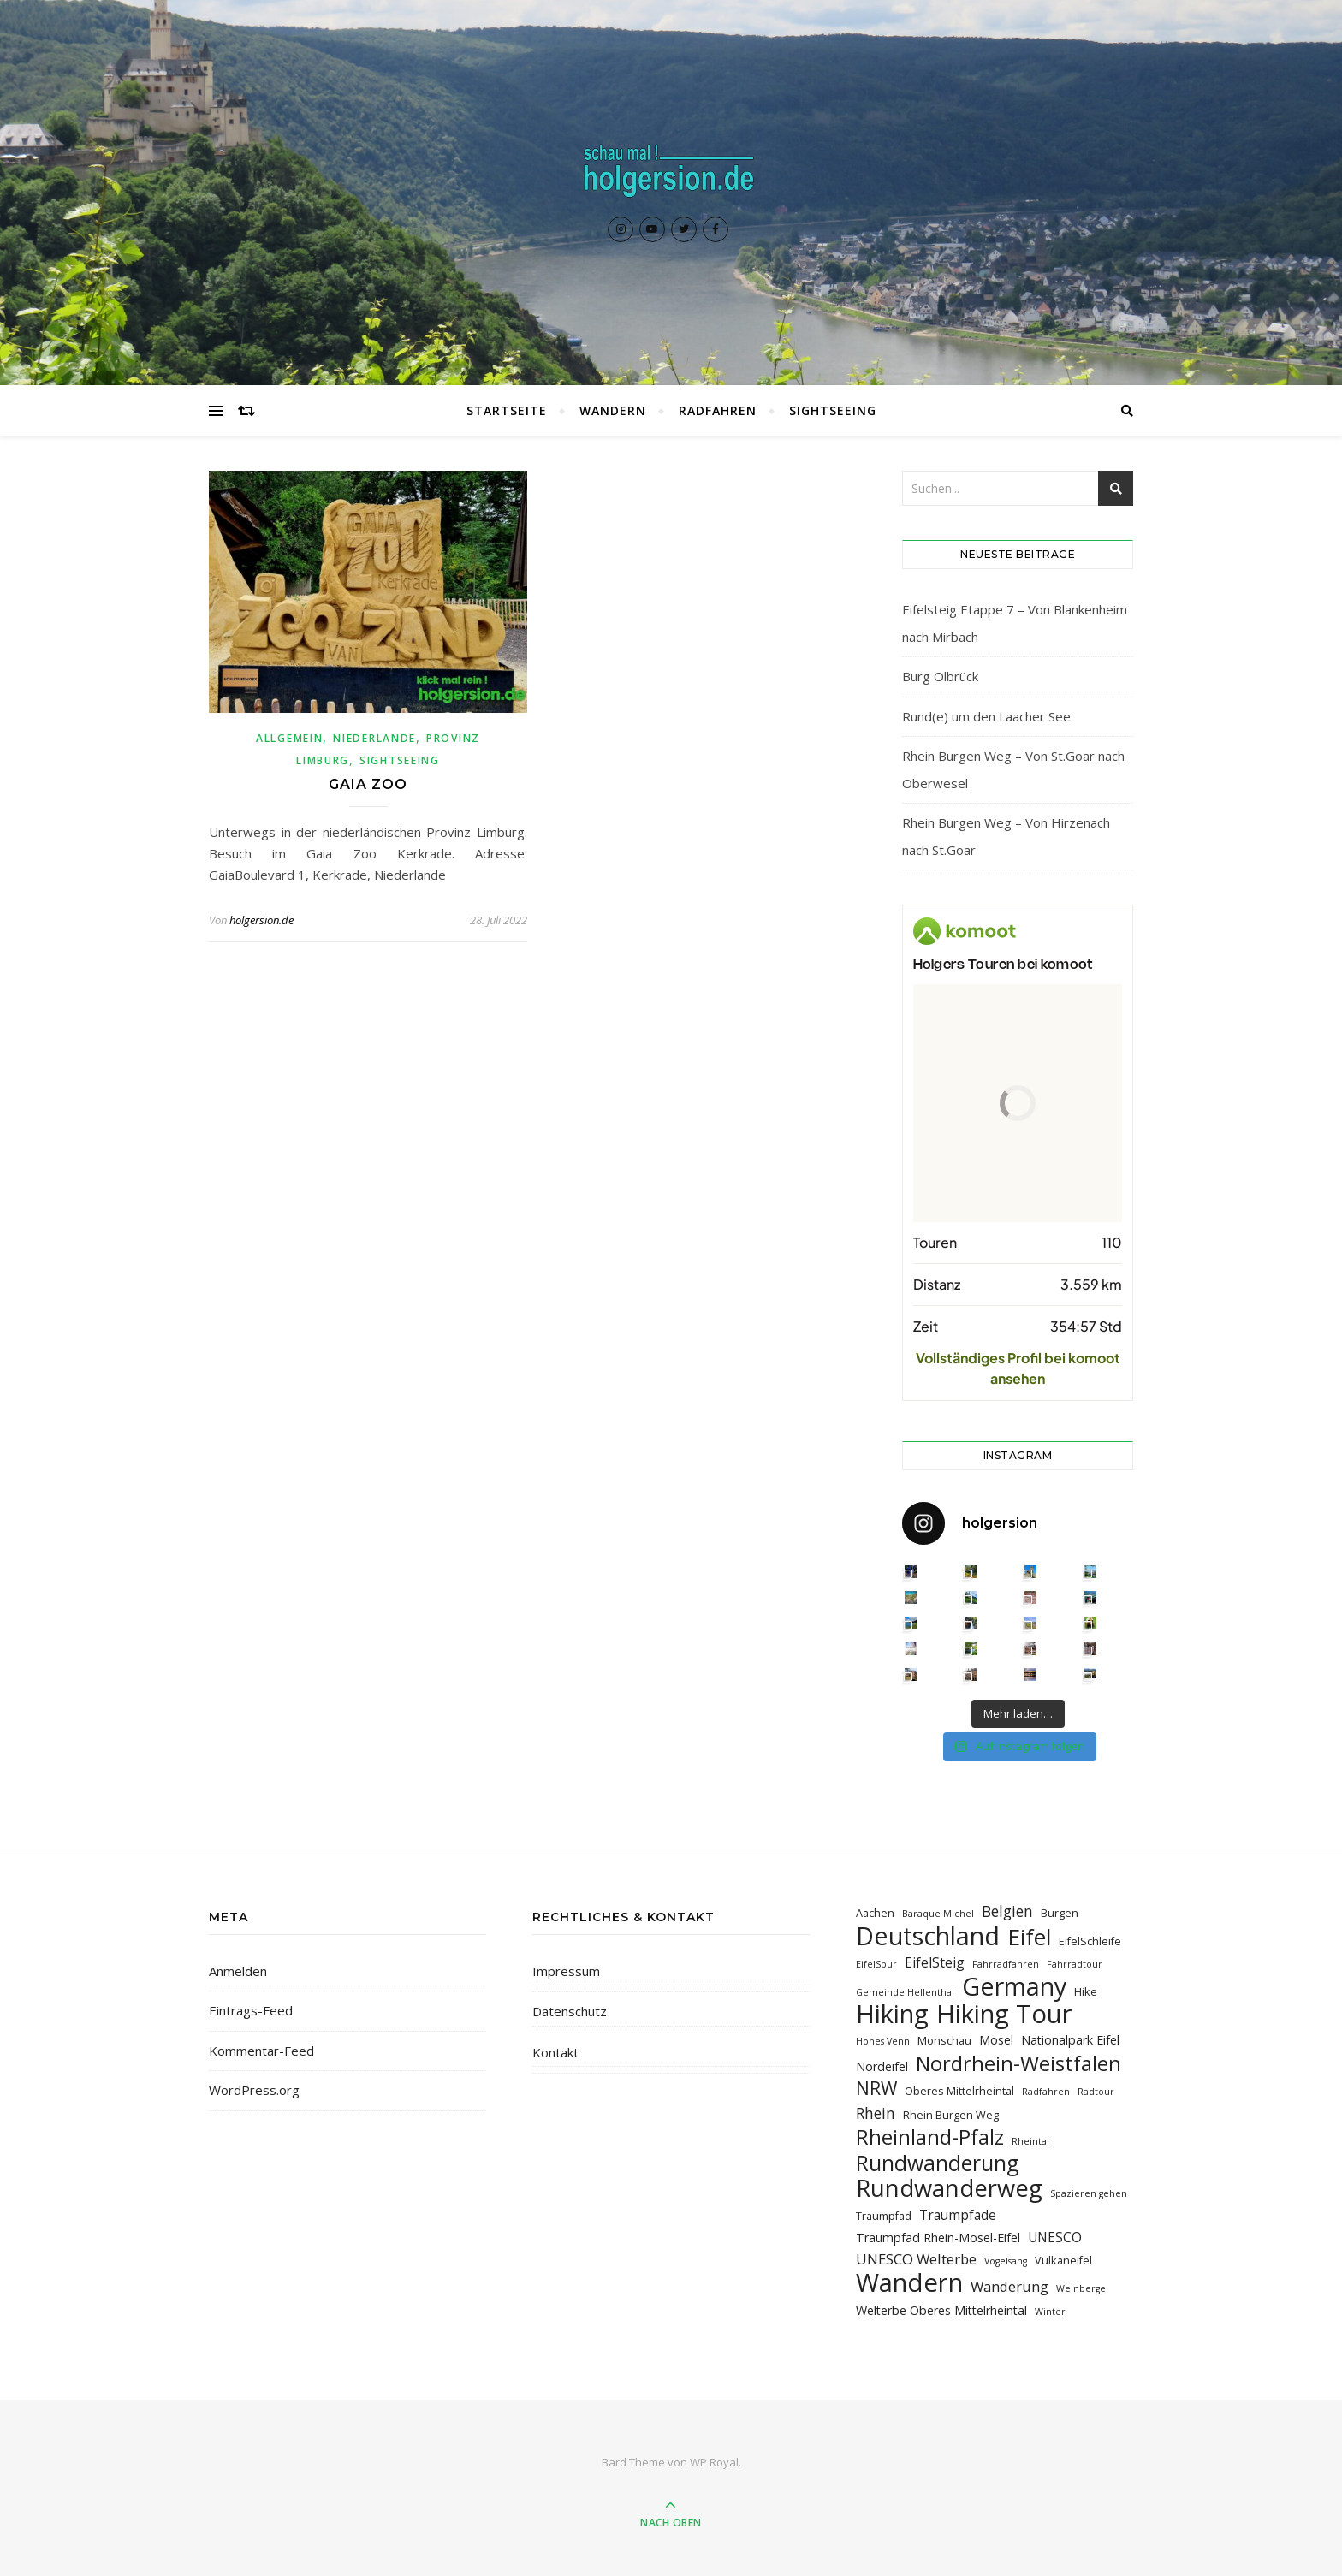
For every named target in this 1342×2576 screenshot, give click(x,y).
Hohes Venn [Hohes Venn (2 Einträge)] (883, 2041)
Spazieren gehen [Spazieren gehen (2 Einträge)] (1088, 2193)
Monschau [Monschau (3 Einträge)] (944, 2040)
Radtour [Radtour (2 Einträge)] (1096, 2092)
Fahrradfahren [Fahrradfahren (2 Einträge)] (1005, 1964)
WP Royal (714, 2462)
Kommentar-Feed (261, 2050)
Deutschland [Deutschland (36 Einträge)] (928, 1935)
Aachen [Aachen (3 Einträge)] (875, 1912)
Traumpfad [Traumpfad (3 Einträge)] (883, 2215)
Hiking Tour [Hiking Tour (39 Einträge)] (1004, 2014)
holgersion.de (261, 920)
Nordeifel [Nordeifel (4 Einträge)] (882, 2066)
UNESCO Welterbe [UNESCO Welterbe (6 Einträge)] (916, 2259)
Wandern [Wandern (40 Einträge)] (909, 2283)
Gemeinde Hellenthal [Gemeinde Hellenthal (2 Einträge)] (905, 1992)
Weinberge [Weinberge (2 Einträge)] (1081, 2288)
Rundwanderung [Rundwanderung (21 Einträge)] (937, 2163)
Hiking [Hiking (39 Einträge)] (892, 2014)
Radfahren (718, 410)
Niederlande (374, 738)
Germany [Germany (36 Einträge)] (1014, 1986)
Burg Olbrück (940, 676)
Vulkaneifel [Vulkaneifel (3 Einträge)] (1063, 2260)
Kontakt (555, 2052)
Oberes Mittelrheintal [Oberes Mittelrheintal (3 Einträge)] (959, 2090)
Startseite (506, 410)
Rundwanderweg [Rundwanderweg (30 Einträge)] (949, 2188)
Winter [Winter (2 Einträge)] (1050, 2312)
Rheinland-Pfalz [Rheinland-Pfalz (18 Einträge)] (930, 2136)
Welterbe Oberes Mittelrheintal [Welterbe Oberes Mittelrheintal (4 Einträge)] (941, 2310)
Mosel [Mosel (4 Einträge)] (996, 2040)
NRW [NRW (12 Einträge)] (876, 2087)
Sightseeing (832, 410)
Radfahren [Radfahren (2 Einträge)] (1046, 2092)
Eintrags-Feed (251, 2010)
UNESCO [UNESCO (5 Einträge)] (1055, 2237)
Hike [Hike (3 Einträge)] (1085, 1991)
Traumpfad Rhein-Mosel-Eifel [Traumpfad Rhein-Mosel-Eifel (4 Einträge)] (938, 2237)
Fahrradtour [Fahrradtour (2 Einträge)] (1074, 1964)
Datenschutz (569, 2011)
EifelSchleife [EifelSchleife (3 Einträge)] (1090, 1941)
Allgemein (289, 738)
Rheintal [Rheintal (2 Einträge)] (1030, 2141)
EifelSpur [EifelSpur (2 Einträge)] (876, 1964)
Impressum (566, 1970)
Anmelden (238, 1970)
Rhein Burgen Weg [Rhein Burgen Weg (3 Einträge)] (951, 2114)
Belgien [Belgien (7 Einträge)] (1007, 1911)
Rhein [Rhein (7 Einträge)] (875, 2113)
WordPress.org (254, 2089)
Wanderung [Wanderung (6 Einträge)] (1009, 2286)
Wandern (612, 410)
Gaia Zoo (368, 784)
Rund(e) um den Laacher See (986, 716)
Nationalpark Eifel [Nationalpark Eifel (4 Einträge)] (1070, 2040)
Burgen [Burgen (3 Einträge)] (1059, 1912)
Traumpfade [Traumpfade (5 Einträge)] (957, 2214)
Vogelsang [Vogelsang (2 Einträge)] (1005, 2261)
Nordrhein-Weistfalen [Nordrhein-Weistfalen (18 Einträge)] (1018, 2063)
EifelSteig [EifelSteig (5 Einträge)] (935, 1962)
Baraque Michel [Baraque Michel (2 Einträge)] (938, 1914)
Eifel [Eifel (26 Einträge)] (1029, 1937)
